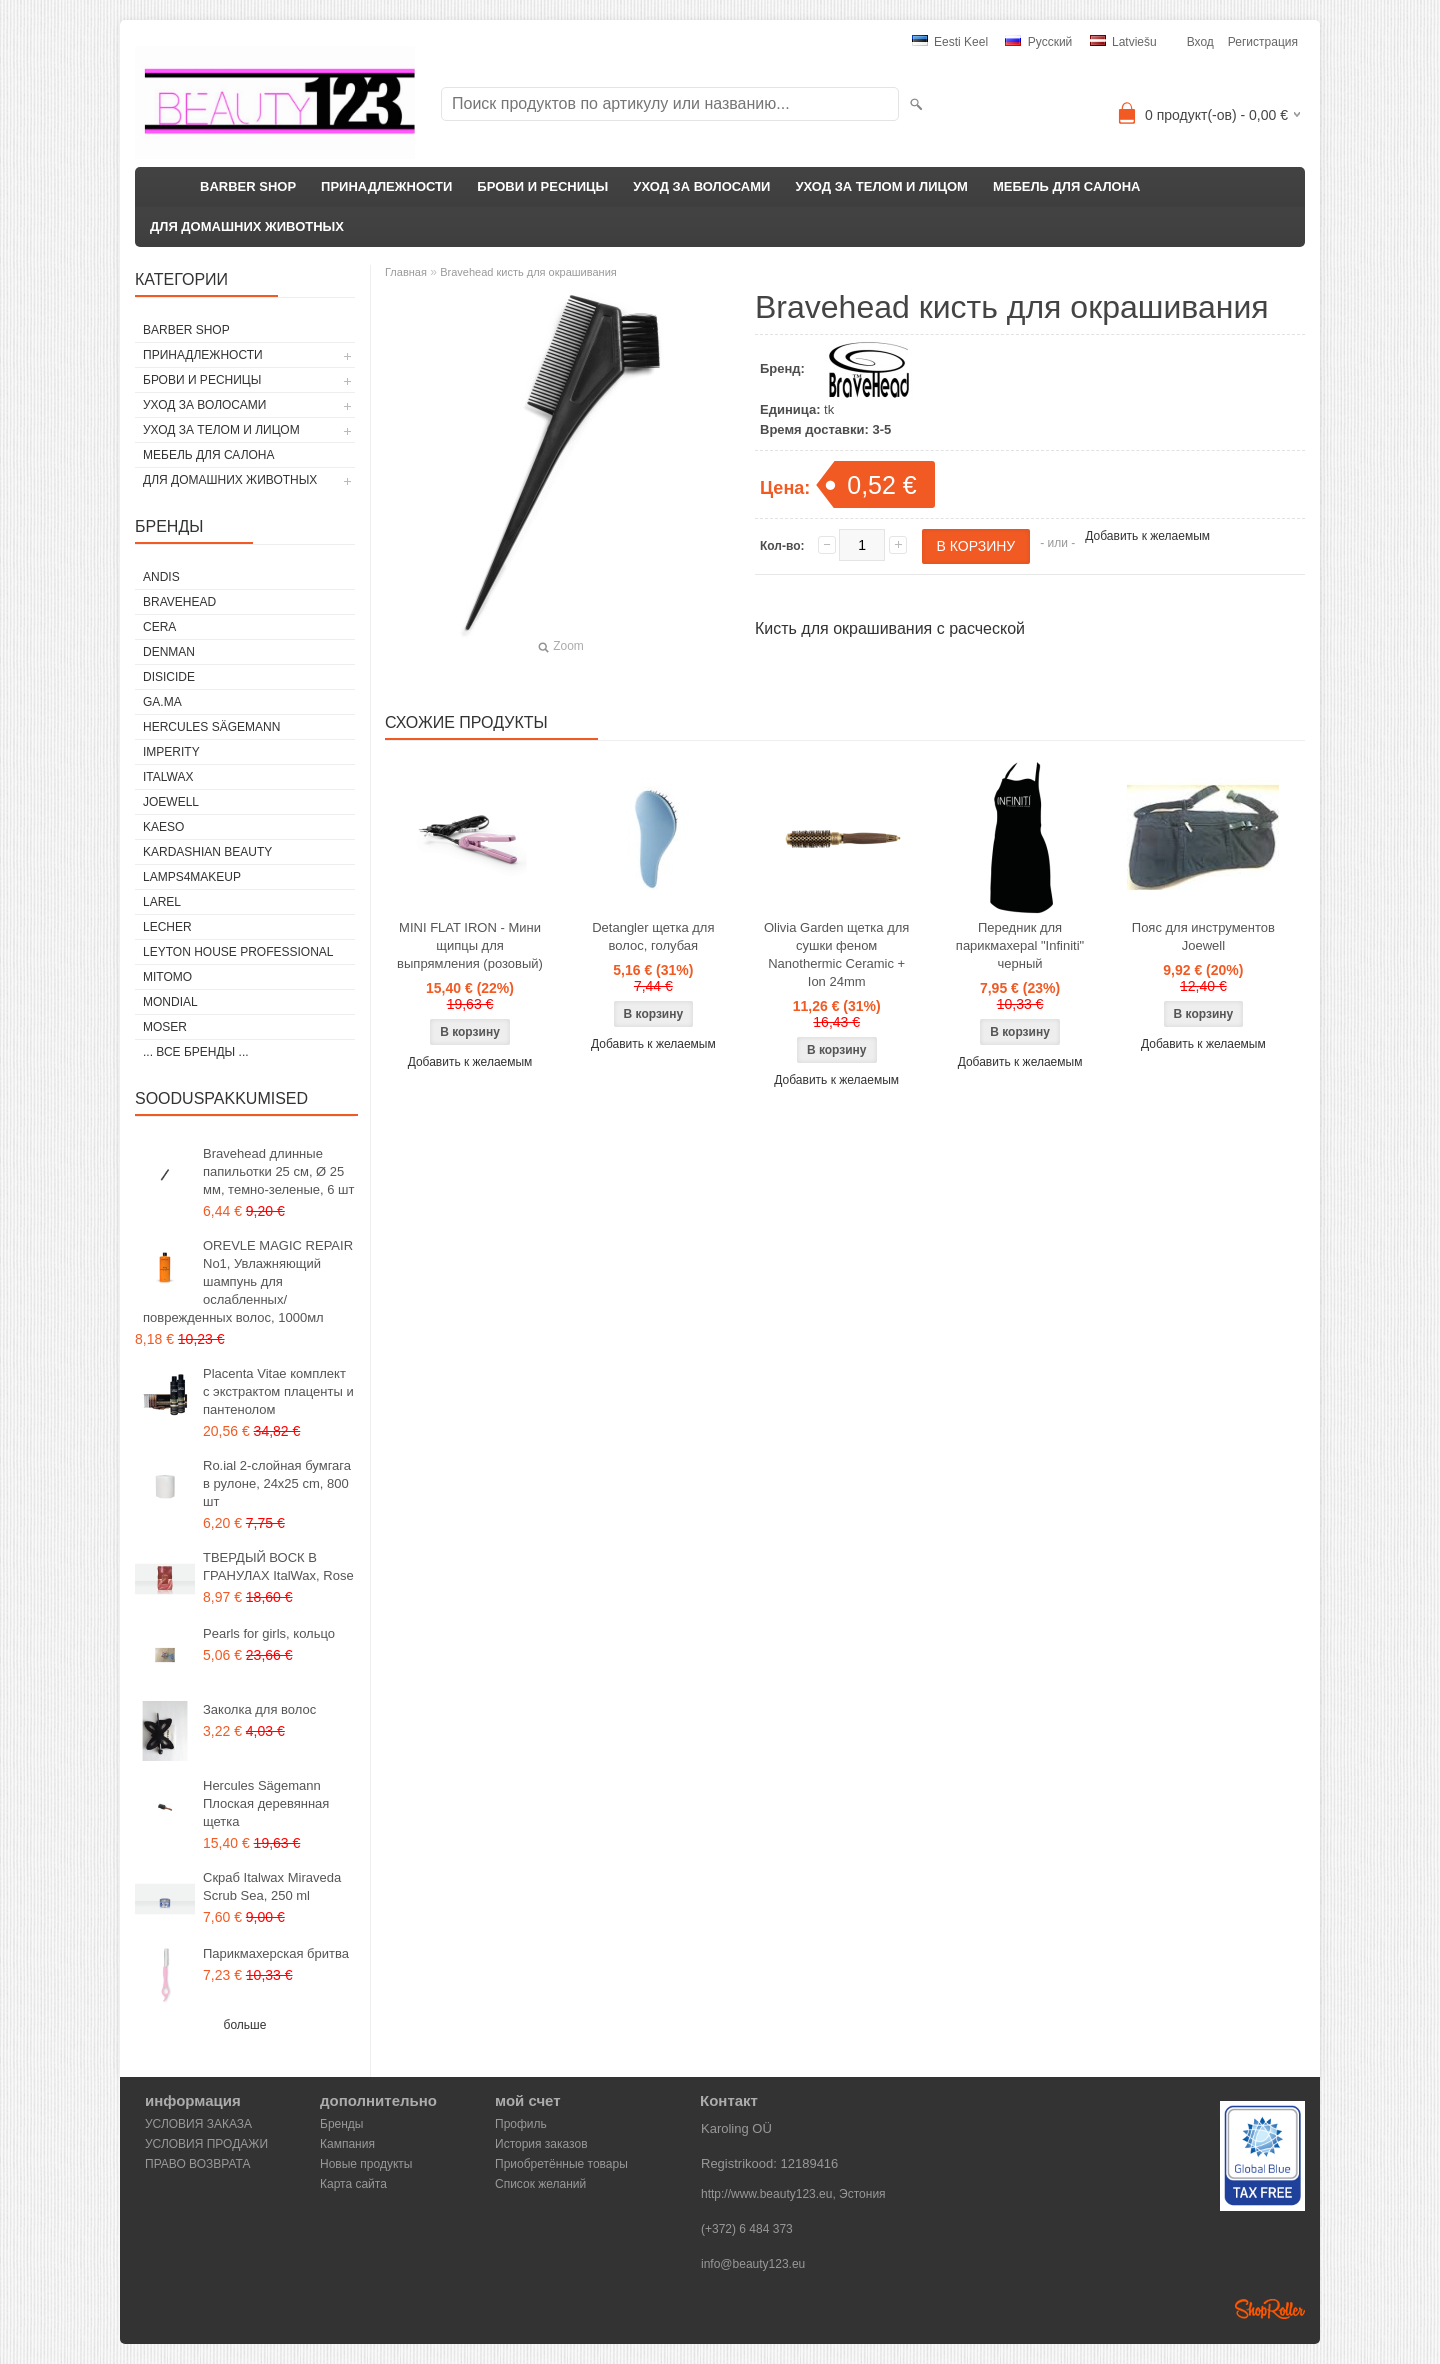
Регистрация (1263, 42)
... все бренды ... (196, 1052)
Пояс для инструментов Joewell (1203, 936)
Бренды (341, 2124)
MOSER (165, 1027)
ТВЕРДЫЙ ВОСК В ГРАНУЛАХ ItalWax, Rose (278, 1566)
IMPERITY (171, 752)
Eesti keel (950, 42)
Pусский (1038, 42)
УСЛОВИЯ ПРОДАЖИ (206, 2144)
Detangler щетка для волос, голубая (653, 936)
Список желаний (540, 2184)
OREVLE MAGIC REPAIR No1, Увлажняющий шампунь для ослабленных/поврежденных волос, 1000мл (248, 1281)
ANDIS (161, 577)
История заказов (541, 2144)
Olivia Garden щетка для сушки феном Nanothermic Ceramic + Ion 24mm (836, 954)
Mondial (170, 1002)
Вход (1200, 42)
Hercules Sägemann (211, 727)
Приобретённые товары (561, 2164)
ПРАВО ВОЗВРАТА (198, 2164)
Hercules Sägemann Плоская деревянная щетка (266, 1803)
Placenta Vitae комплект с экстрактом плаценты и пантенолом (278, 1391)
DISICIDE (169, 677)
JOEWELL (171, 802)
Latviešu (1123, 42)
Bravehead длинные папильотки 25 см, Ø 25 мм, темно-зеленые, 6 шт (278, 1171)
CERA (159, 627)
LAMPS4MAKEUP (192, 877)
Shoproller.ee (1270, 2309)
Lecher (167, 927)
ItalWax (168, 777)
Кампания (347, 2144)
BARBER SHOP (248, 186)
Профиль (521, 2124)
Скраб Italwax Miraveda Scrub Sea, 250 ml (272, 1886)
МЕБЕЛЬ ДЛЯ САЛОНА (1067, 186)
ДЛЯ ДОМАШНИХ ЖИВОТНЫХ (247, 226)
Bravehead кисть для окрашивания (528, 272)
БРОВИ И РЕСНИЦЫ (542, 186)
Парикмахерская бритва (276, 1953)
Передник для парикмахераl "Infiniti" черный (1020, 945)
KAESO (163, 827)
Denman (169, 652)
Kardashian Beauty (207, 852)
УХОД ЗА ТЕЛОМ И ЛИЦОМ (881, 186)
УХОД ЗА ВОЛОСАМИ (701, 186)
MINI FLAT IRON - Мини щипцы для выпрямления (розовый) (470, 945)
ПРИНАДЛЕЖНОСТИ (386, 186)
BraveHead (179, 602)
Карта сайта (353, 2184)
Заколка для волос (259, 1709)
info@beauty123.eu (753, 2264)
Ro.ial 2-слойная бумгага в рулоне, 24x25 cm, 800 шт (277, 1483)
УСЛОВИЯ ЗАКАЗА (198, 2124)
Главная (406, 272)
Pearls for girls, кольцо (269, 1633)
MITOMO (167, 977)
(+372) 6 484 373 (747, 2229)
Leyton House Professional (238, 952)
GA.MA (162, 702)
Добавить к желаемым (1147, 536)
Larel (162, 902)
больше (245, 2025)
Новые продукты (366, 2164)
